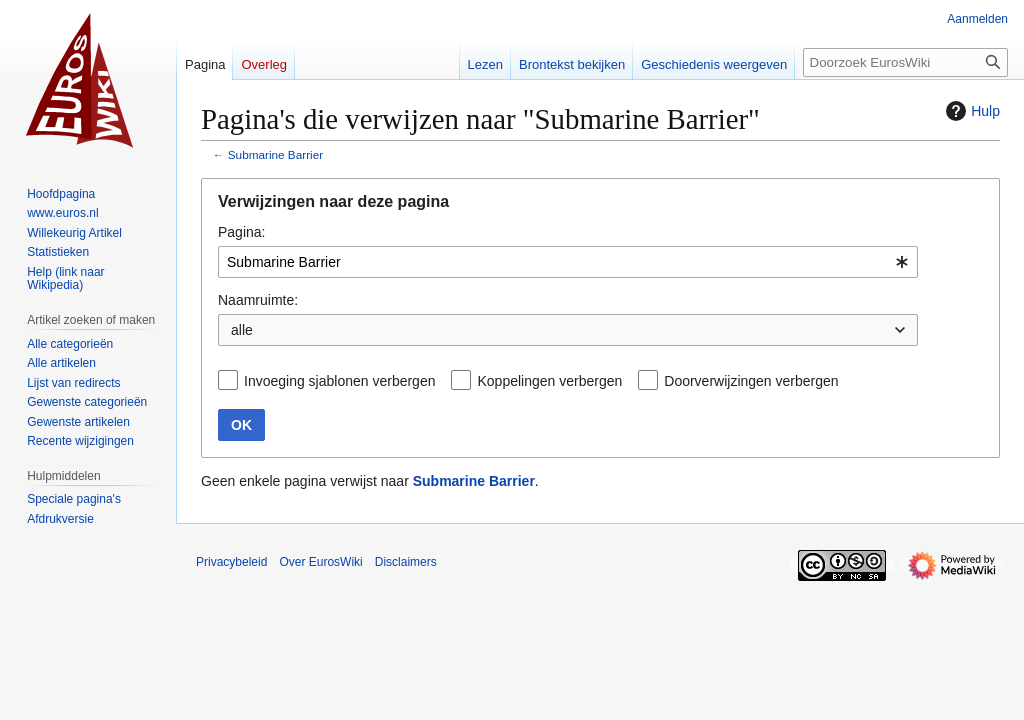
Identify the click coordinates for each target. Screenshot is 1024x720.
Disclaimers (406, 562)
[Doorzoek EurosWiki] (905, 62)
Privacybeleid (231, 562)
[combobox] (568, 262)
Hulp (970, 111)
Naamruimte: (258, 300)
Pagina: (241, 232)
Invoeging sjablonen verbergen (339, 381)
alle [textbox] (242, 330)
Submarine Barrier (275, 154)
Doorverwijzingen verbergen (751, 381)
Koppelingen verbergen (549, 381)
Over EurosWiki (320, 562)
